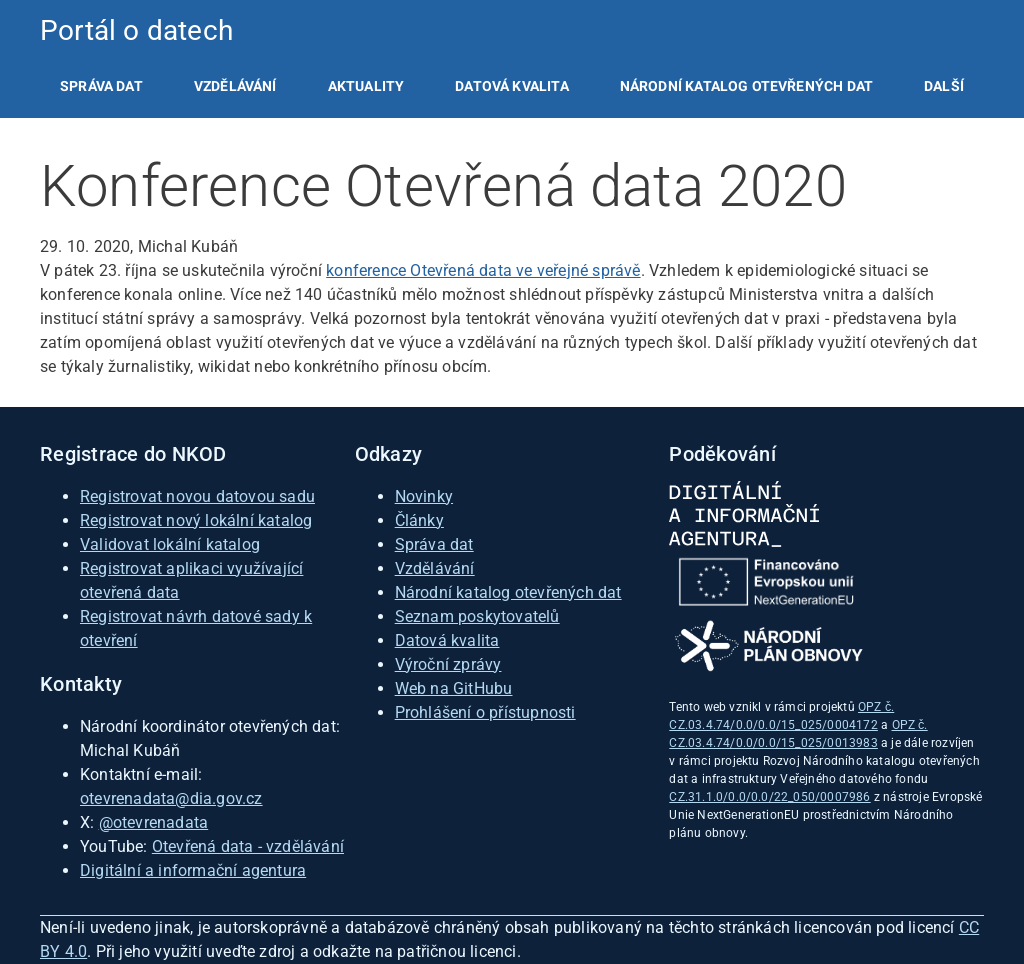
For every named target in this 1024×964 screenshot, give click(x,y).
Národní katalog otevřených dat (508, 592)
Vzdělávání (235, 86)
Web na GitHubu (454, 688)
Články (419, 520)
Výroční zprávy (448, 664)
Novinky (424, 496)
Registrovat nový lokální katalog (196, 520)
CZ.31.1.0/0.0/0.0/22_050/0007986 (769, 797)
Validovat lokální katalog (170, 544)
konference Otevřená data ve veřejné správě (483, 270)
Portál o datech (136, 30)
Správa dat (101, 86)
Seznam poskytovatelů (477, 616)
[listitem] (101, 86)
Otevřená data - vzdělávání (248, 846)
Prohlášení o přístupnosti (485, 712)
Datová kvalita (511, 86)
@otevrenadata (154, 822)
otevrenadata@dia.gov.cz (171, 798)
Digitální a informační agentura (193, 870)
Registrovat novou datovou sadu (197, 496)
